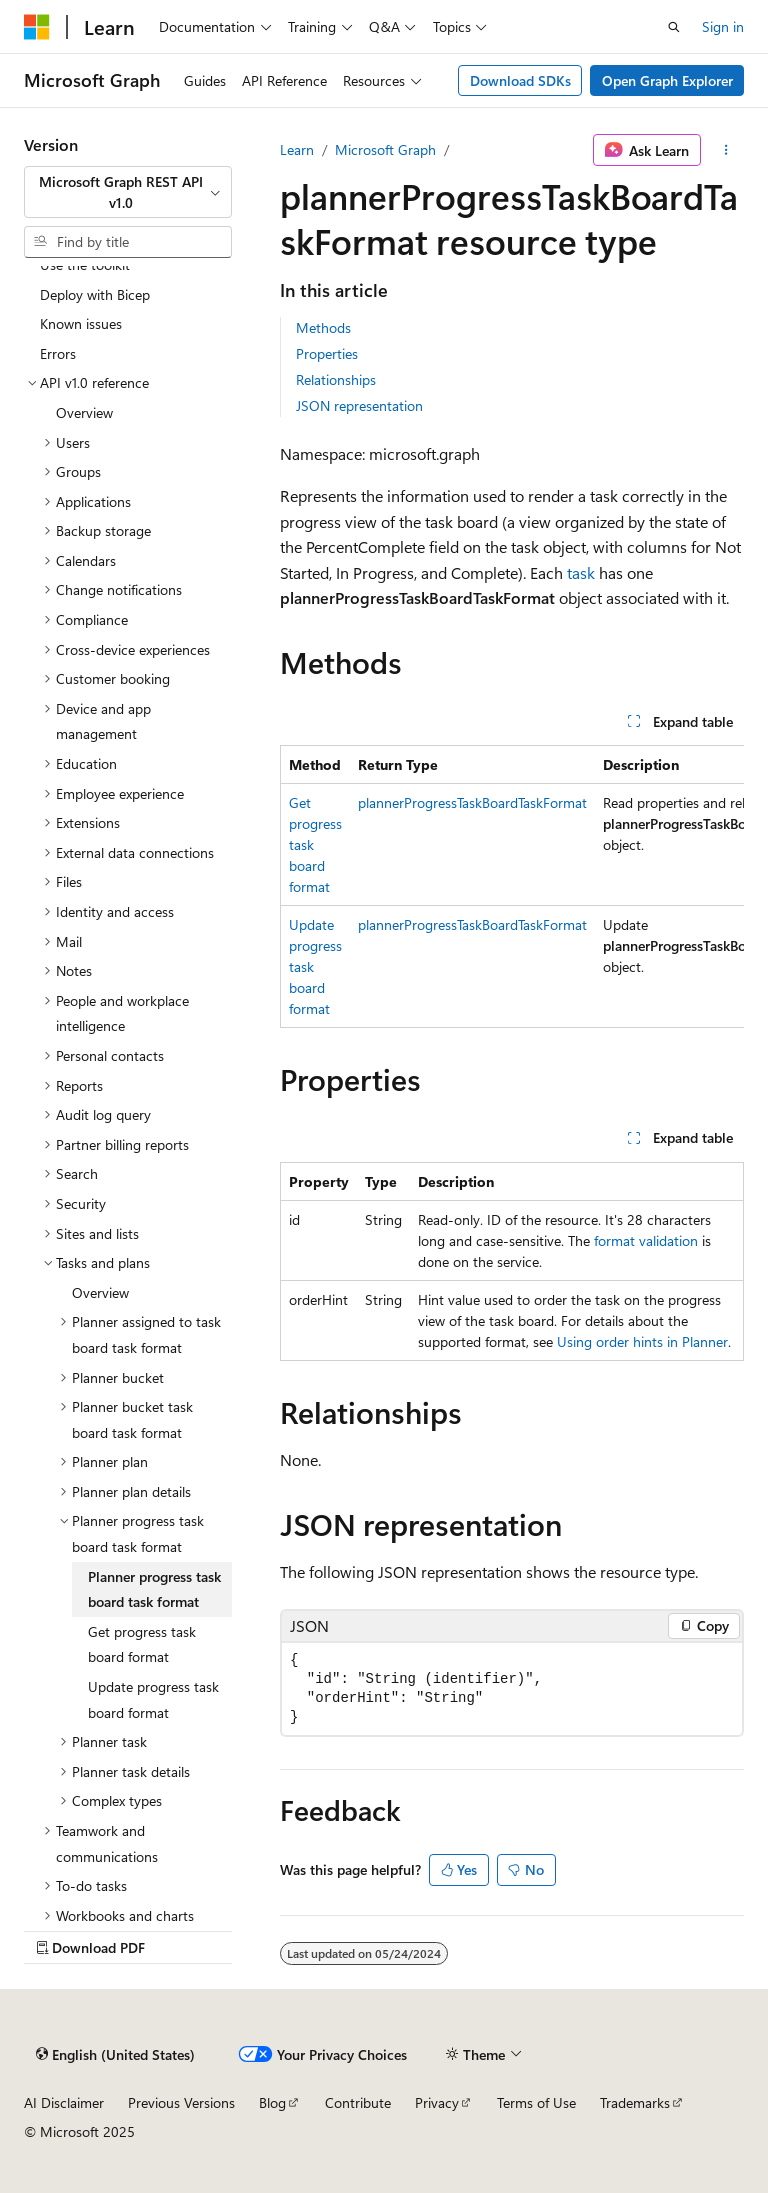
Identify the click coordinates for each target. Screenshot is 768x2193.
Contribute (358, 2102)
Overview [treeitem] (84, 412)
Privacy (437, 2102)
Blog (272, 2102)
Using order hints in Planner (642, 1341)
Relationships (336, 379)
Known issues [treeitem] (81, 323)
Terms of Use (536, 2102)
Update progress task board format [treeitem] (153, 1699)
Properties (327, 353)
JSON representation (359, 405)
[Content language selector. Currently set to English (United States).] (115, 2054)
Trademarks (635, 2102)
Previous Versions (181, 2102)
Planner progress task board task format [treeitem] (154, 1589)
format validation (646, 1240)
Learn (297, 149)
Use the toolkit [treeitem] (85, 264)
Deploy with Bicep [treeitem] (95, 294)
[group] (512, 886)
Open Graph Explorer (667, 80)
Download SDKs (520, 80)
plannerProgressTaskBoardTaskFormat (472, 802)
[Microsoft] (37, 27)
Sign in (723, 26)
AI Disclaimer (64, 2102)
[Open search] (674, 27)
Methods (323, 327)
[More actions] (726, 150)
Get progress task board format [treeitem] (142, 1644)
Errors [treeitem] (58, 353)
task (581, 572)
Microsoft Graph (385, 149)
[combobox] (128, 192)
